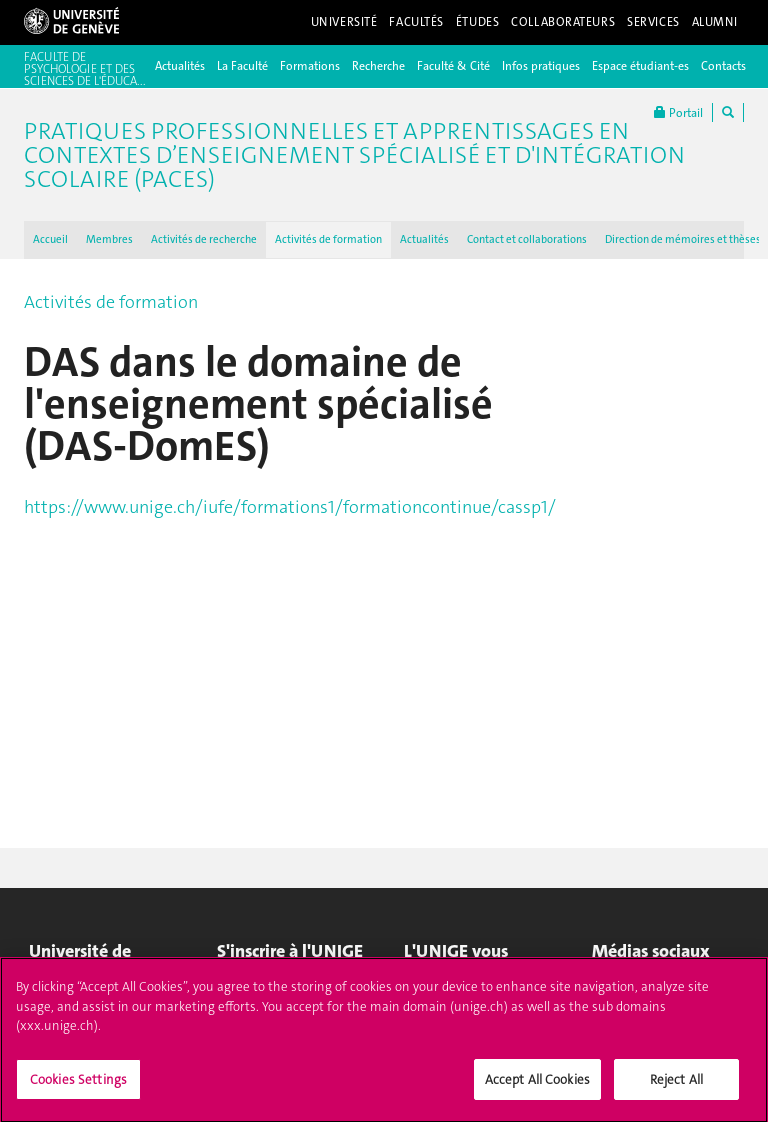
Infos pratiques (541, 66)
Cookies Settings (78, 1087)
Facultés (416, 22)
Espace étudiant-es (640, 66)
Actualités (180, 66)
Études (477, 22)
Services (653, 22)
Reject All (676, 1087)
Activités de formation (328, 239)
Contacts (723, 66)
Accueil (50, 239)
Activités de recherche (204, 239)
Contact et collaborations (527, 239)
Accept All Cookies (537, 1087)
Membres (109, 239)
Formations (310, 66)
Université (344, 22)
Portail (678, 112)
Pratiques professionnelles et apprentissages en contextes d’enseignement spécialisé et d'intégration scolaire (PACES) (354, 155)
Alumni (715, 22)
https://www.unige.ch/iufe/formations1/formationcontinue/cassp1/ (292, 507)
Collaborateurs (563, 22)
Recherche (378, 66)
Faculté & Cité (453, 66)
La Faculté (242, 66)
